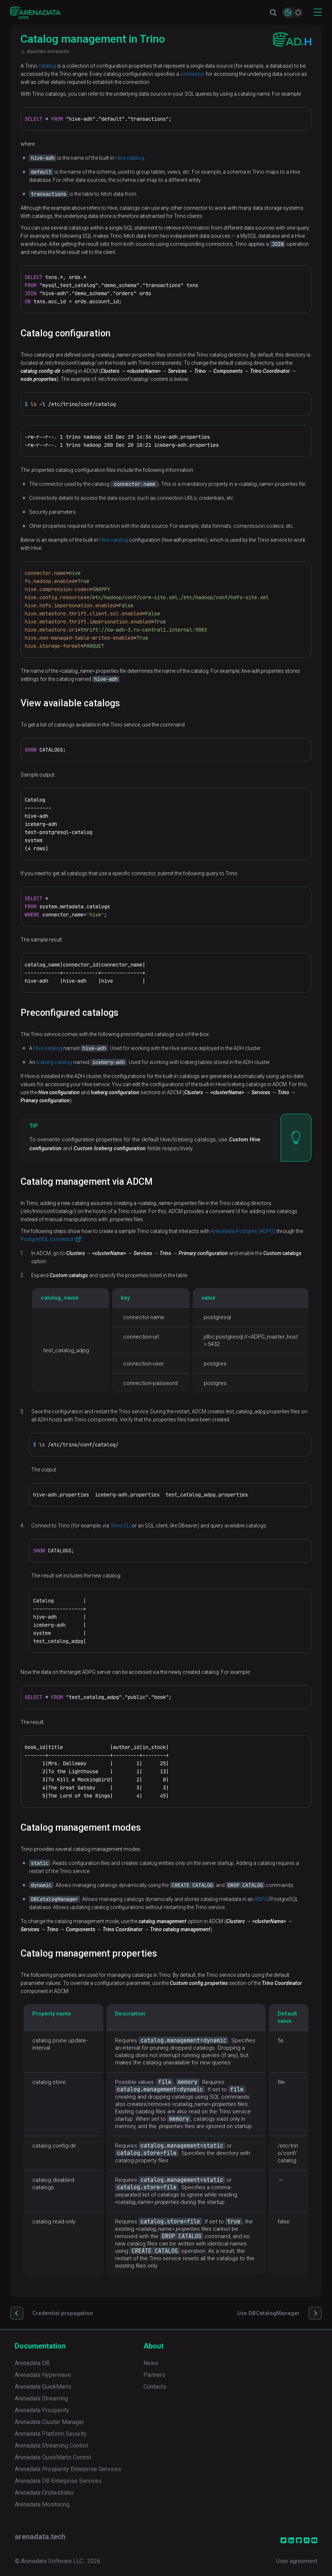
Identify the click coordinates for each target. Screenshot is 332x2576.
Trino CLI (120, 1526)
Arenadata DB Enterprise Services (58, 2480)
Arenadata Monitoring (42, 2504)
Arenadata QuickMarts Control (53, 2457)
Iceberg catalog (54, 1062)
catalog (47, 66)
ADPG (261, 1899)
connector (192, 74)
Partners (154, 2374)
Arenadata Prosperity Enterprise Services (68, 2469)
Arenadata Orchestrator (44, 2492)
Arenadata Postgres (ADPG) (243, 1231)
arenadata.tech (40, 2536)
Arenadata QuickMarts (43, 2386)
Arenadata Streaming (41, 2398)
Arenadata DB (32, 2363)
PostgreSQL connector (47, 1239)
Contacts (154, 2386)
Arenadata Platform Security (51, 2433)
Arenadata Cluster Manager (49, 2421)
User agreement (296, 2561)
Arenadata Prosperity (42, 2410)
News (150, 2363)
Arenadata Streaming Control (51, 2445)
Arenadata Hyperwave (43, 2374)
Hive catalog (129, 158)
